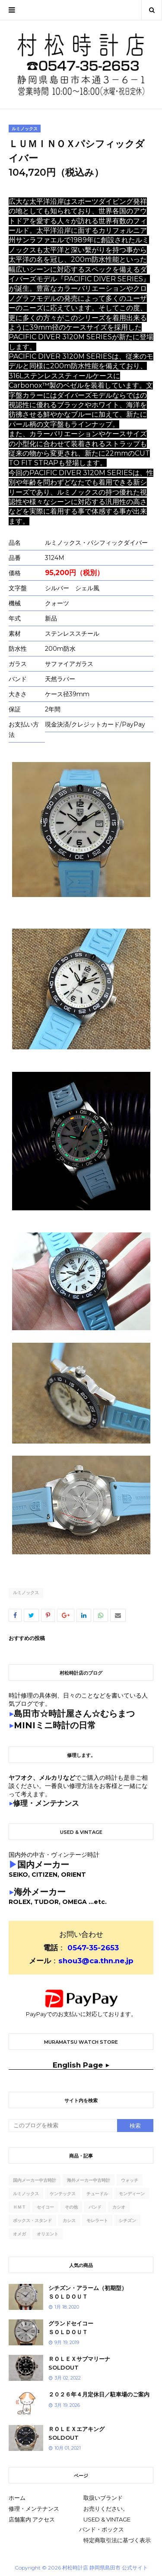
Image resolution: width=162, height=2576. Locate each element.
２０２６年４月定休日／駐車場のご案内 (98, 2394)
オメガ (19, 2234)
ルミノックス (26, 1592)
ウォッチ (129, 2180)
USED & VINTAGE (106, 2519)
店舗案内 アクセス (32, 2519)
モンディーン (132, 2194)
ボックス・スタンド (32, 2220)
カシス (69, 2220)
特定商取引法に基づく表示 (117, 2540)
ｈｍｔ (19, 2207)
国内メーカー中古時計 (34, 2180)
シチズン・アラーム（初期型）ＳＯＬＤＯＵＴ (87, 2292)
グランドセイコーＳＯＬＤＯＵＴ (70, 2327)
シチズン (127, 2220)
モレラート (97, 2220)
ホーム (17, 2497)
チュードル (97, 2194)
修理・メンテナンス (34, 2508)
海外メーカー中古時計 (88, 2180)
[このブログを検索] (63, 2125)
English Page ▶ (81, 2065)
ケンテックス (63, 2194)
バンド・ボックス (101, 2529)
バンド (95, 2207)
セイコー (45, 2207)
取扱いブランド (103, 2497)
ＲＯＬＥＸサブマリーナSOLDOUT (79, 2363)
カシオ (118, 2207)
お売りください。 (105, 2508)
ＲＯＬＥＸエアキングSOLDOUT (76, 2433)
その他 (71, 2207)
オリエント (47, 2234)
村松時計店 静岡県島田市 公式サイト (105, 2567)
